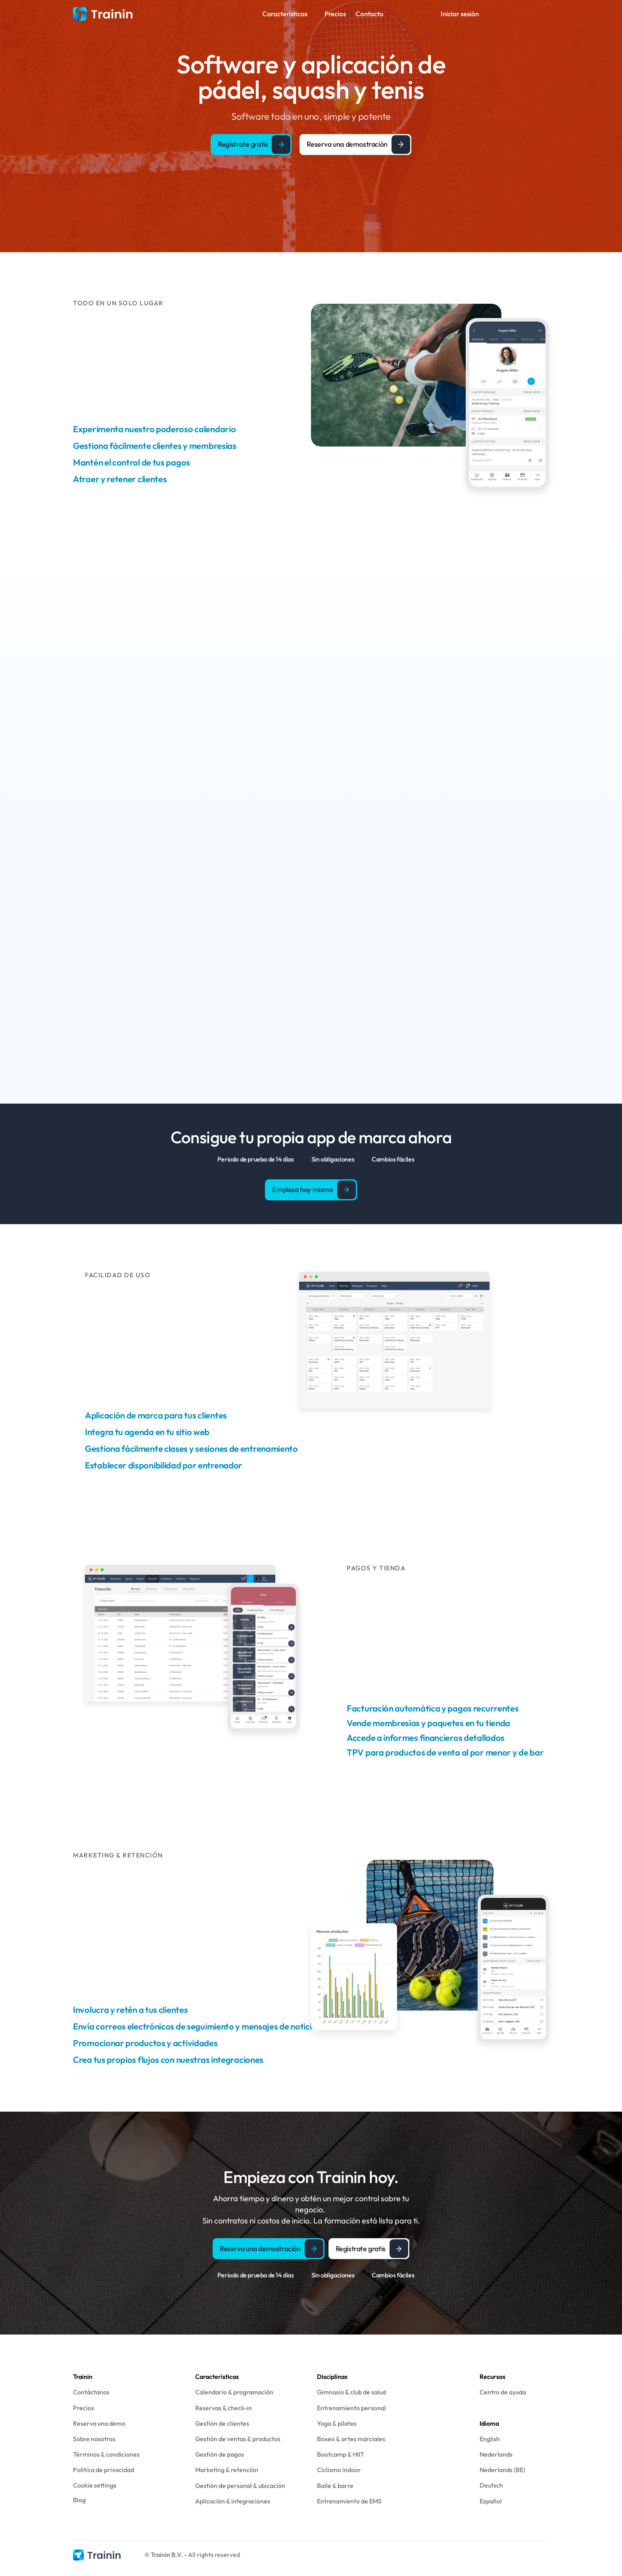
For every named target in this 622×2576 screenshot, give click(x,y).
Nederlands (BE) (502, 2470)
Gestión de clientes (222, 2423)
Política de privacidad (103, 2470)
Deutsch (491, 2485)
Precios (83, 2408)
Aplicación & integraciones (232, 2501)
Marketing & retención (226, 2470)
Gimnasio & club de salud (351, 2392)
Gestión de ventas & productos (237, 2439)
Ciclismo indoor (339, 2470)
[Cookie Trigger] (94, 2485)
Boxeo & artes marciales (351, 2439)
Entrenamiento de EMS (349, 2501)
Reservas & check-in (223, 2408)
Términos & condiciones (106, 2454)
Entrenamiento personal (351, 2408)
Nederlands (496, 2454)
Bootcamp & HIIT (340, 2454)
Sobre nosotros (94, 2439)
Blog (79, 2500)
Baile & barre (335, 2486)
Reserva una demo (99, 2423)
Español (491, 2501)
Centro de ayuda (503, 2392)
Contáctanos (91, 2392)
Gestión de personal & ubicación (240, 2486)
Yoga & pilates (337, 2423)
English (490, 2439)
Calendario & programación (234, 2392)
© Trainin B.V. (163, 2555)
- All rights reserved (212, 2555)
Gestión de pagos (219, 2454)
